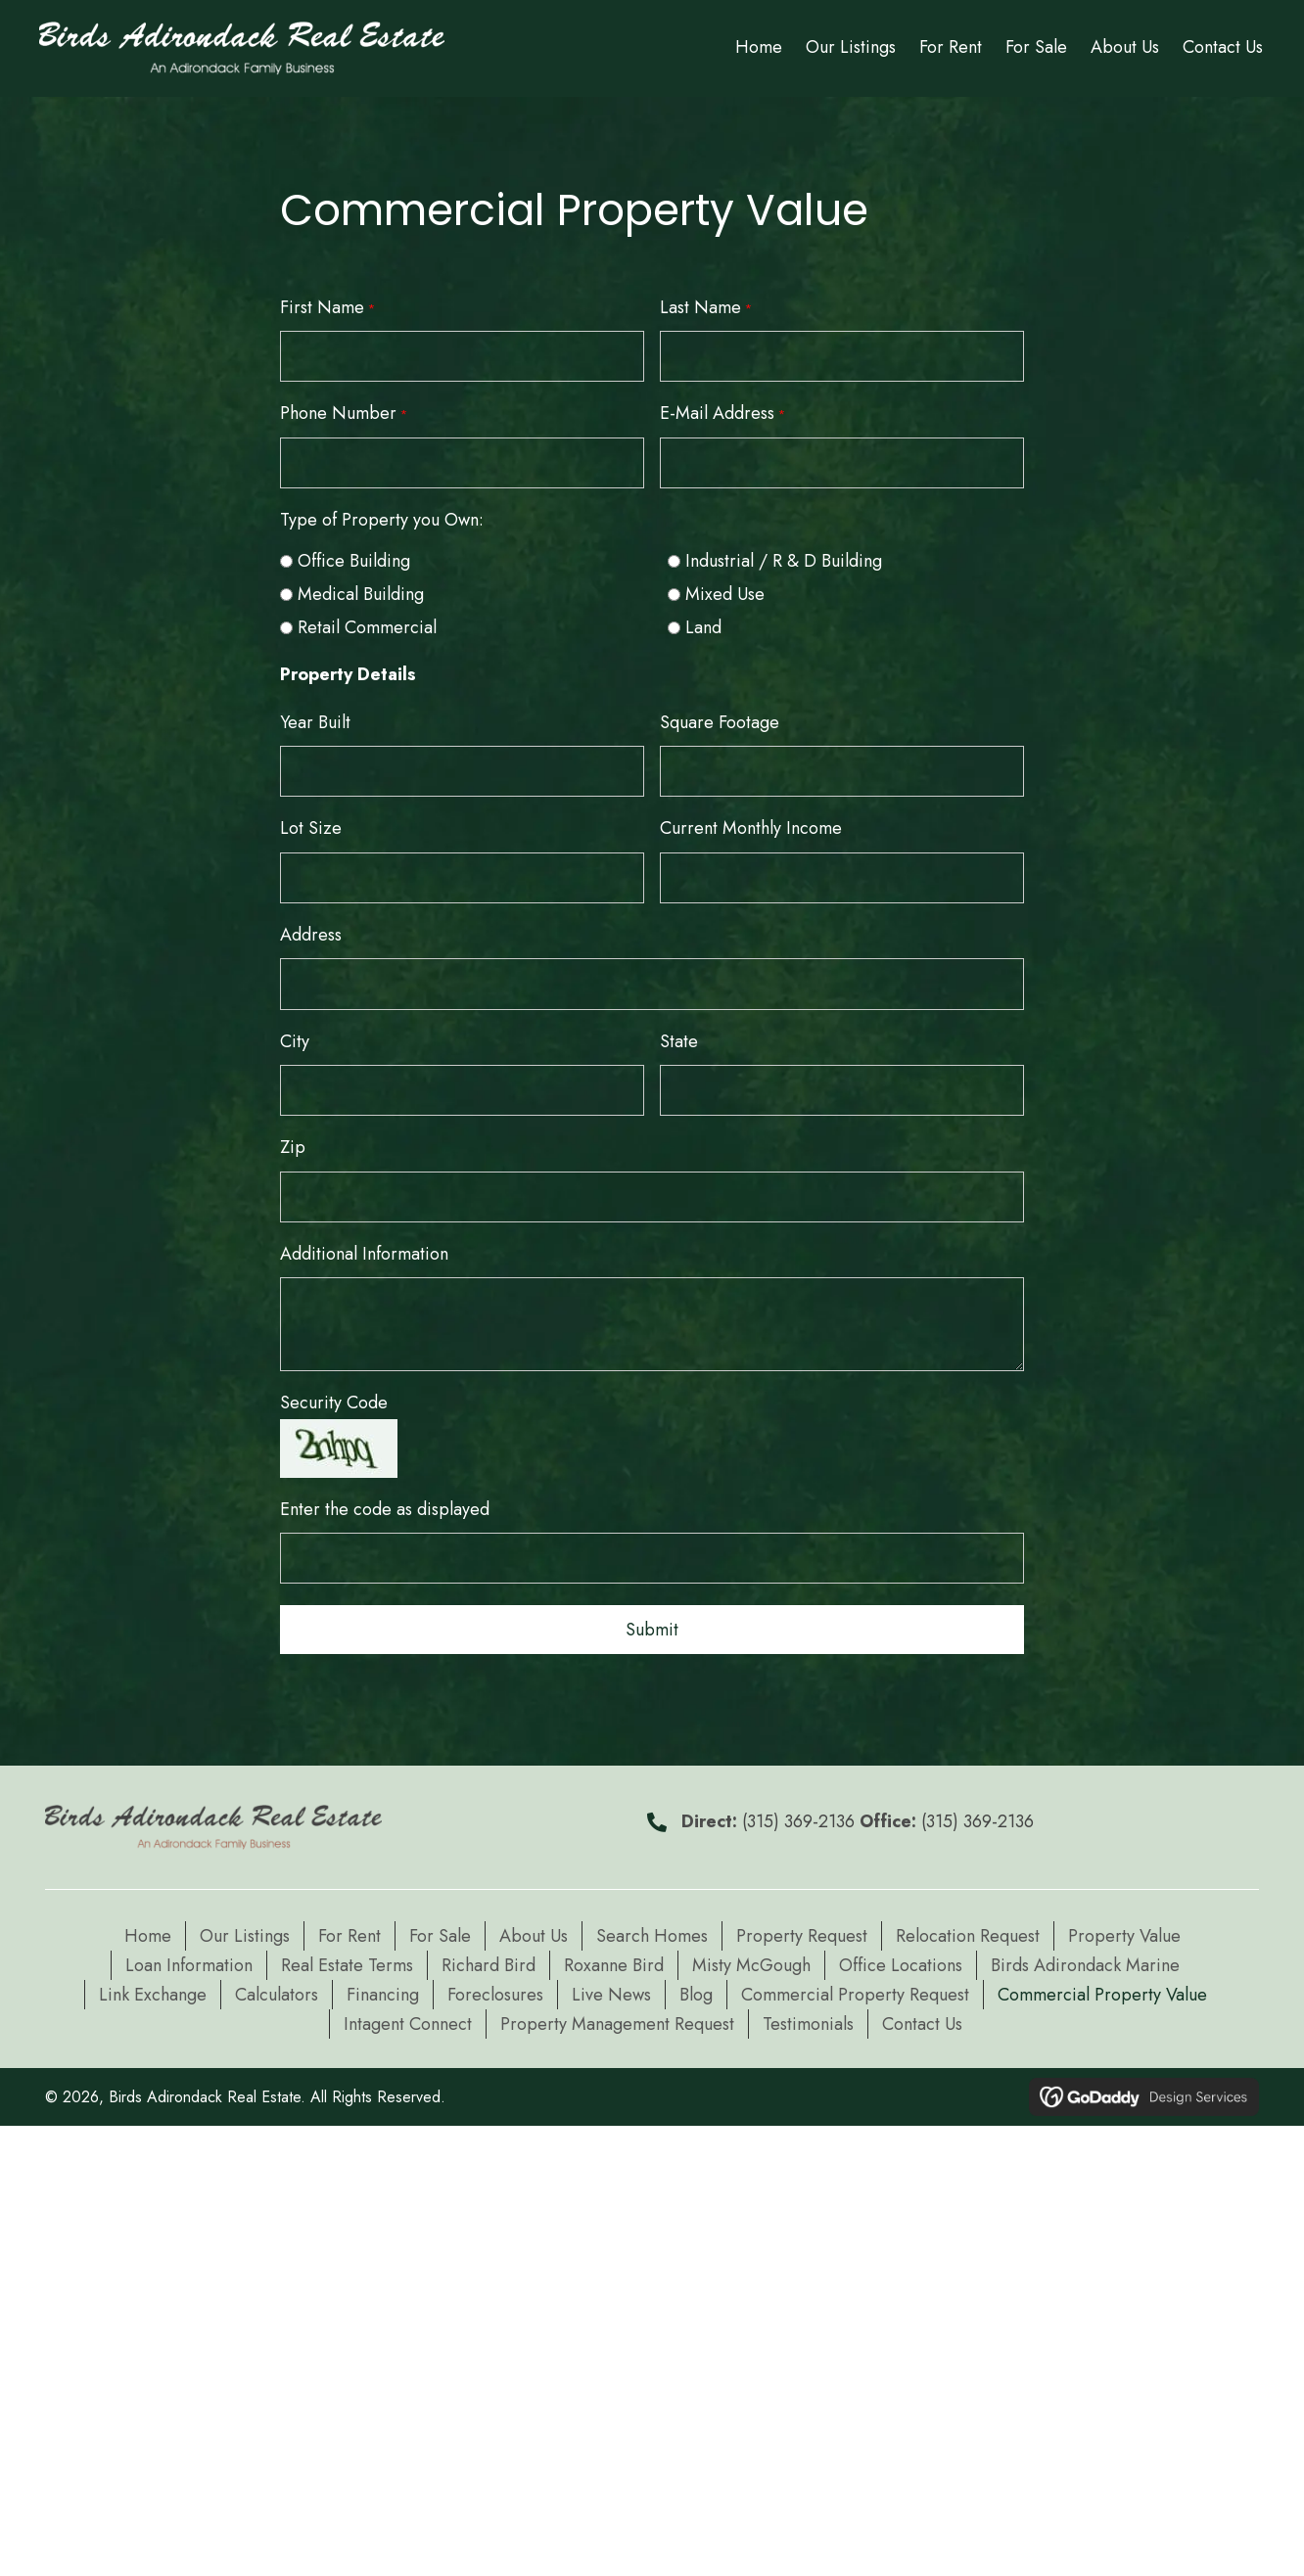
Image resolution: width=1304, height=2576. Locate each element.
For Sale (440, 1931)
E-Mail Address (722, 413)
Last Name (706, 307)
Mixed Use (725, 593)
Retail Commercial (367, 626)
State (679, 1038)
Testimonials (808, 2019)
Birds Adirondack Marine (1085, 1960)
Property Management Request (617, 2019)
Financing (383, 1989)
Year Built (315, 721)
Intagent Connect (408, 2019)
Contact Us (922, 2019)
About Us (533, 1931)
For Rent (349, 1931)
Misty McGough (751, 1960)
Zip (292, 1144)
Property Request (801, 1931)
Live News (611, 1989)
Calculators (276, 1989)
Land (703, 626)
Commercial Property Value (1102, 1989)
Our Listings (245, 1931)
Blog (696, 1989)
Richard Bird (489, 1960)
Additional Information (364, 1250)
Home (147, 1931)
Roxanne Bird (614, 1960)
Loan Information (189, 1960)
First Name (327, 307)
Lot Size (311, 827)
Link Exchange (153, 1989)
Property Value (1124, 1931)
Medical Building (361, 593)
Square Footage (719, 721)
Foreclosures (495, 1989)
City (294, 1038)
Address (311, 932)
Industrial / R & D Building (783, 560)
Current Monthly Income (751, 827)
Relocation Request (968, 1931)
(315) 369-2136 (798, 1817)
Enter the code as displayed (384, 1505)
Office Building (354, 560)
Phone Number (343, 413)
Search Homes (652, 1931)
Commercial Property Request (855, 1989)
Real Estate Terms (347, 1960)
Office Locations (900, 1960)
